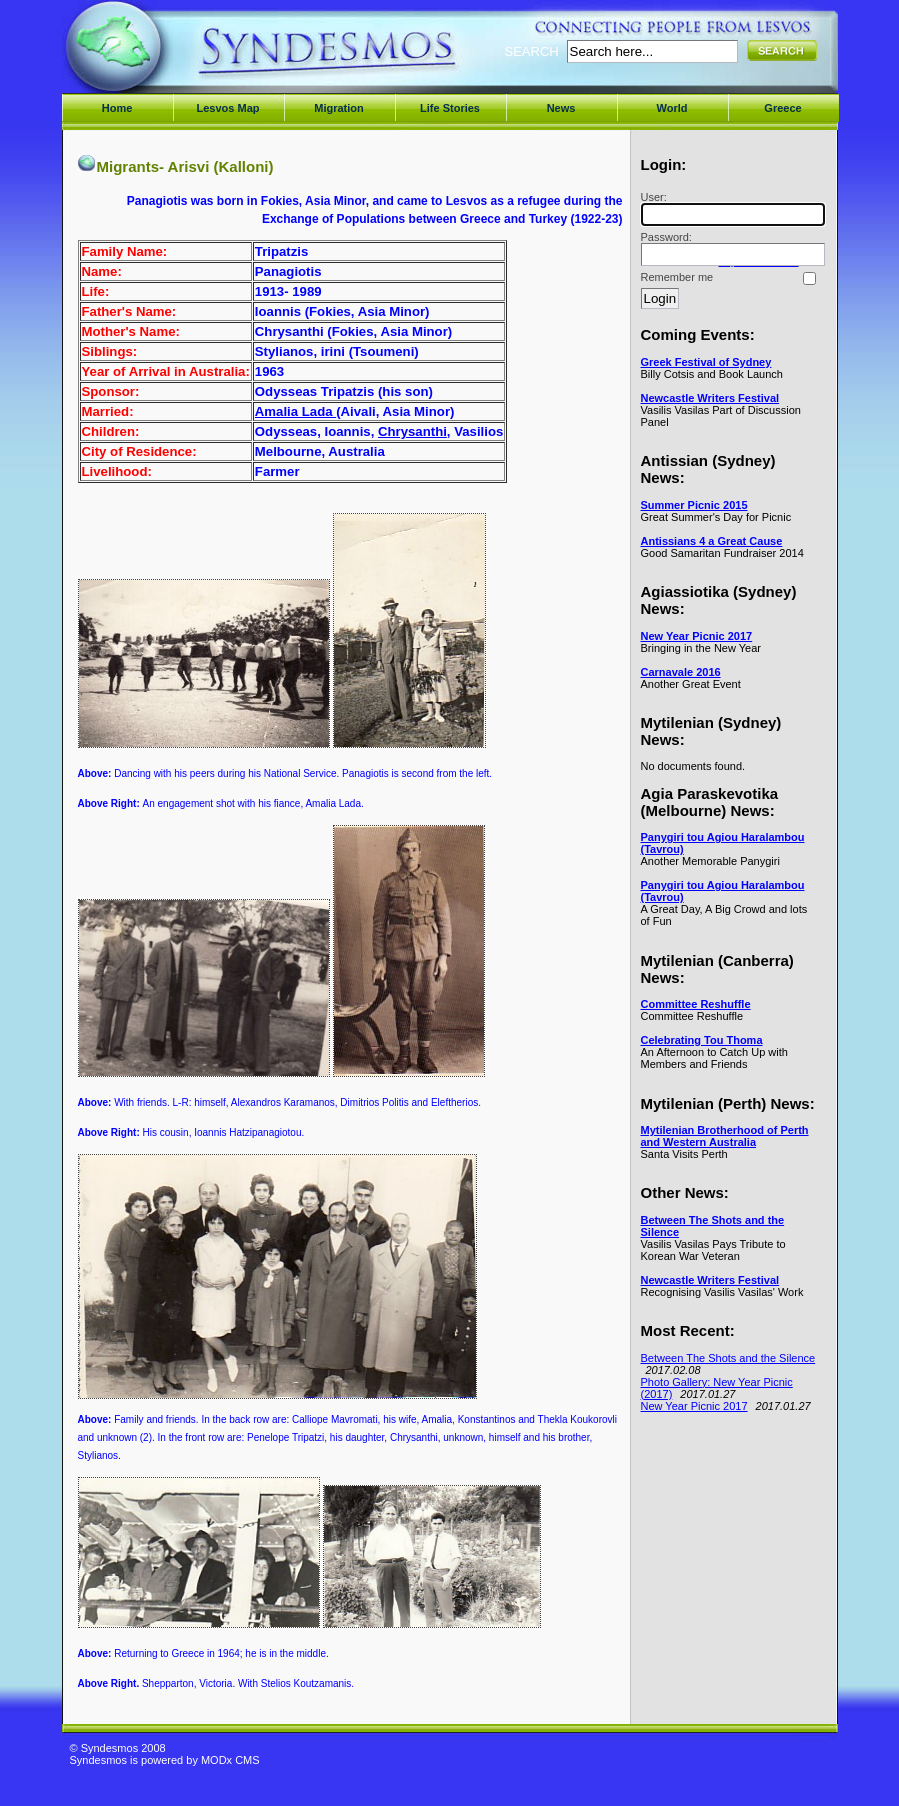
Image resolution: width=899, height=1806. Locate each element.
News (561, 108)
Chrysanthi (412, 431)
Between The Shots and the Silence (728, 1358)
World (672, 108)
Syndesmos (190, 57)
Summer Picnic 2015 (694, 505)
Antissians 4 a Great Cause (712, 541)
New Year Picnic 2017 (697, 636)
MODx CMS (230, 1760)
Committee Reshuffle (696, 1004)
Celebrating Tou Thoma (702, 1040)
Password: (730, 248)
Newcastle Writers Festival (710, 398)
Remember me (677, 277)
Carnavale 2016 (681, 672)
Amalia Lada (295, 411)
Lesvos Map (228, 108)
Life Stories (450, 108)
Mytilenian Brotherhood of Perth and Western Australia (725, 1136)
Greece (782, 108)
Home (117, 108)
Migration (339, 108)
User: (730, 208)
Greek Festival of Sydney (706, 362)
